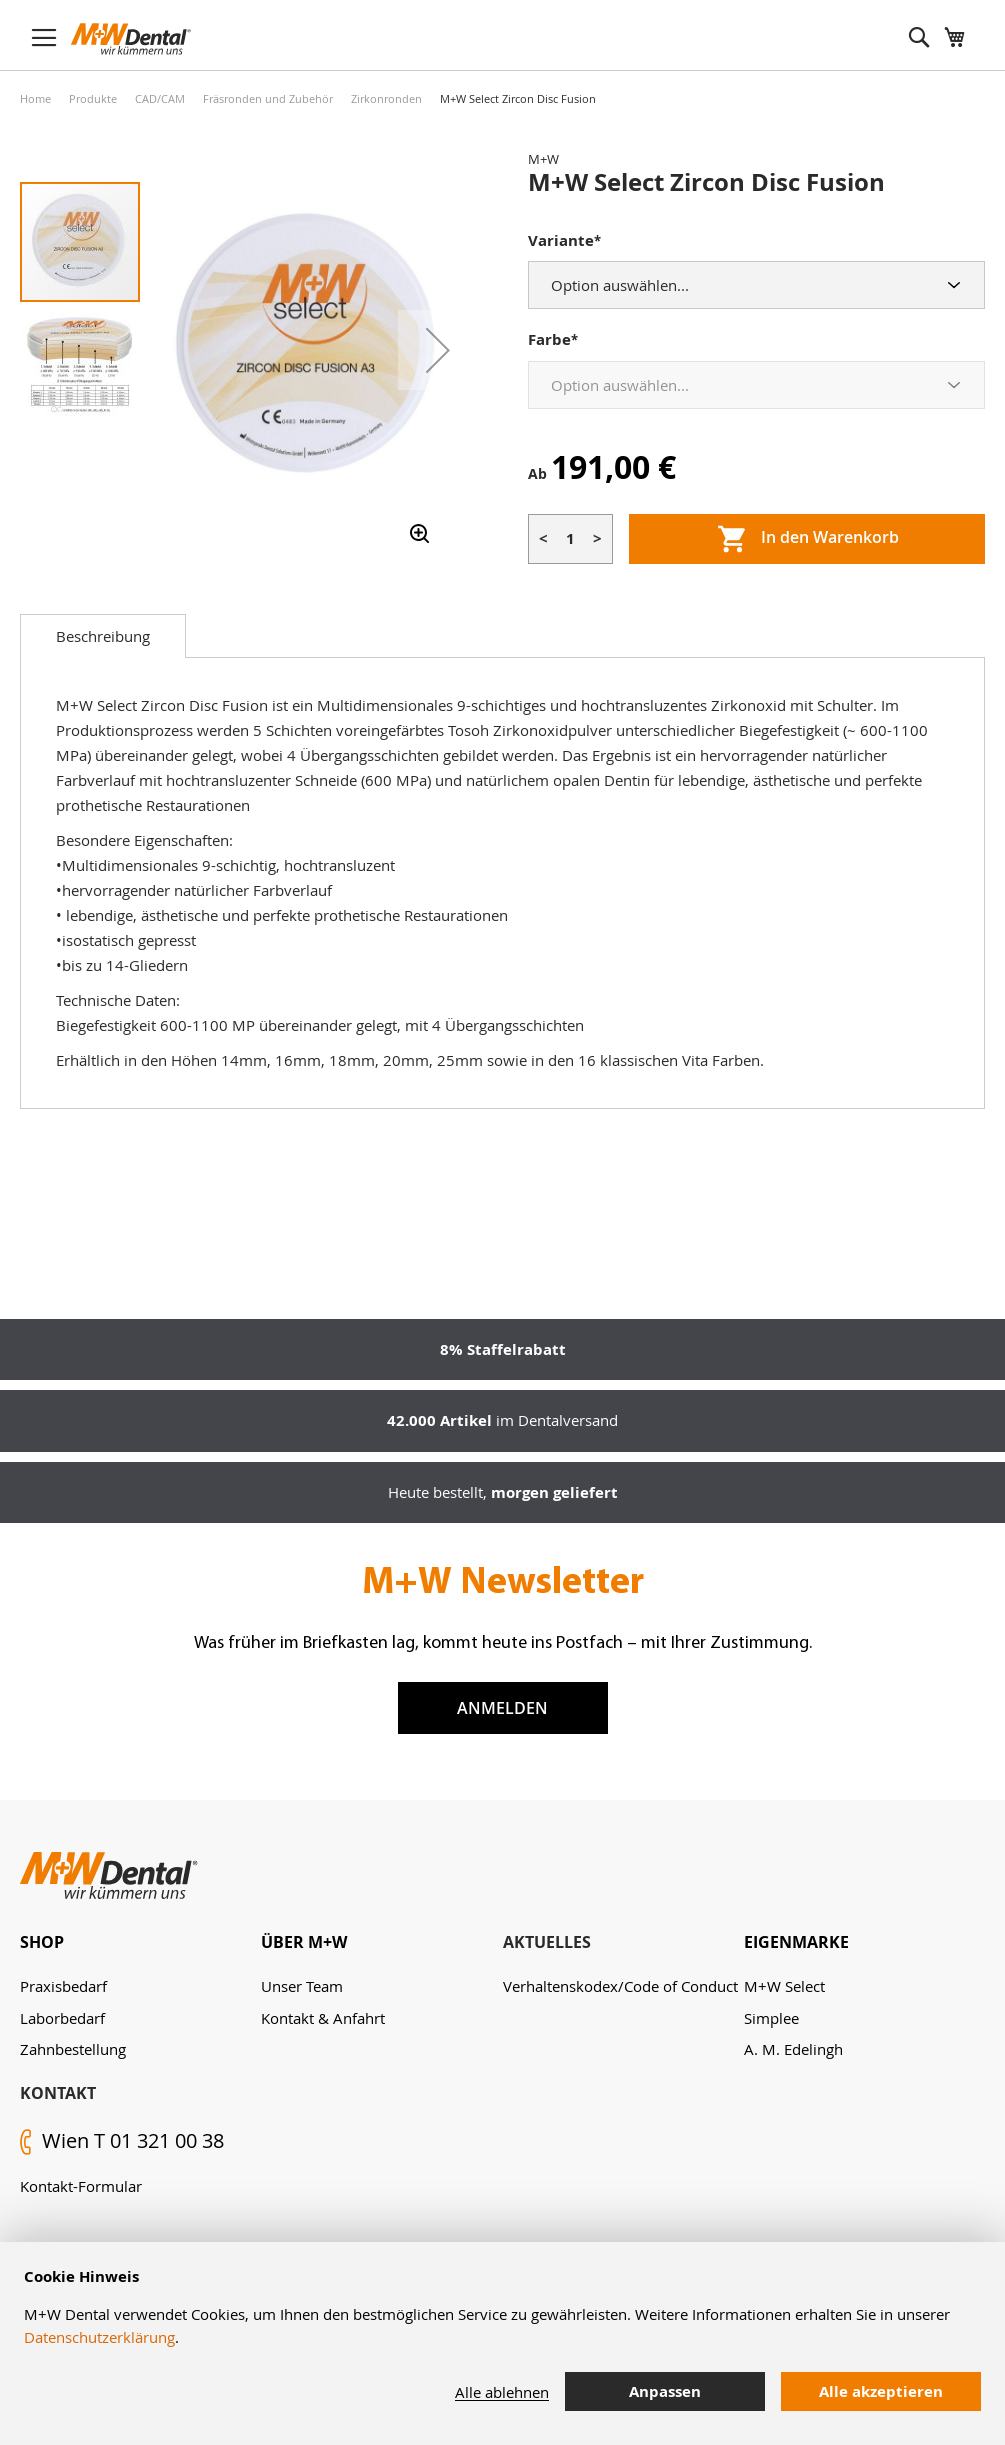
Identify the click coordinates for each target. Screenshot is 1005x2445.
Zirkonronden (386, 98)
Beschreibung (103, 636)
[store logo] (131, 39)
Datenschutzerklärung (99, 2337)
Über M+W (304, 1942)
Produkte (93, 98)
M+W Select (784, 1986)
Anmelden (502, 1708)
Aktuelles (547, 1942)
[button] (438, 350)
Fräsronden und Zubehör (268, 98)
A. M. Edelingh (793, 2049)
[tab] (103, 636)
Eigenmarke (796, 1942)
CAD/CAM (160, 98)
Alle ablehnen (502, 2392)
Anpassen (665, 2391)
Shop (42, 1942)
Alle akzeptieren (881, 2391)
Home (35, 98)
